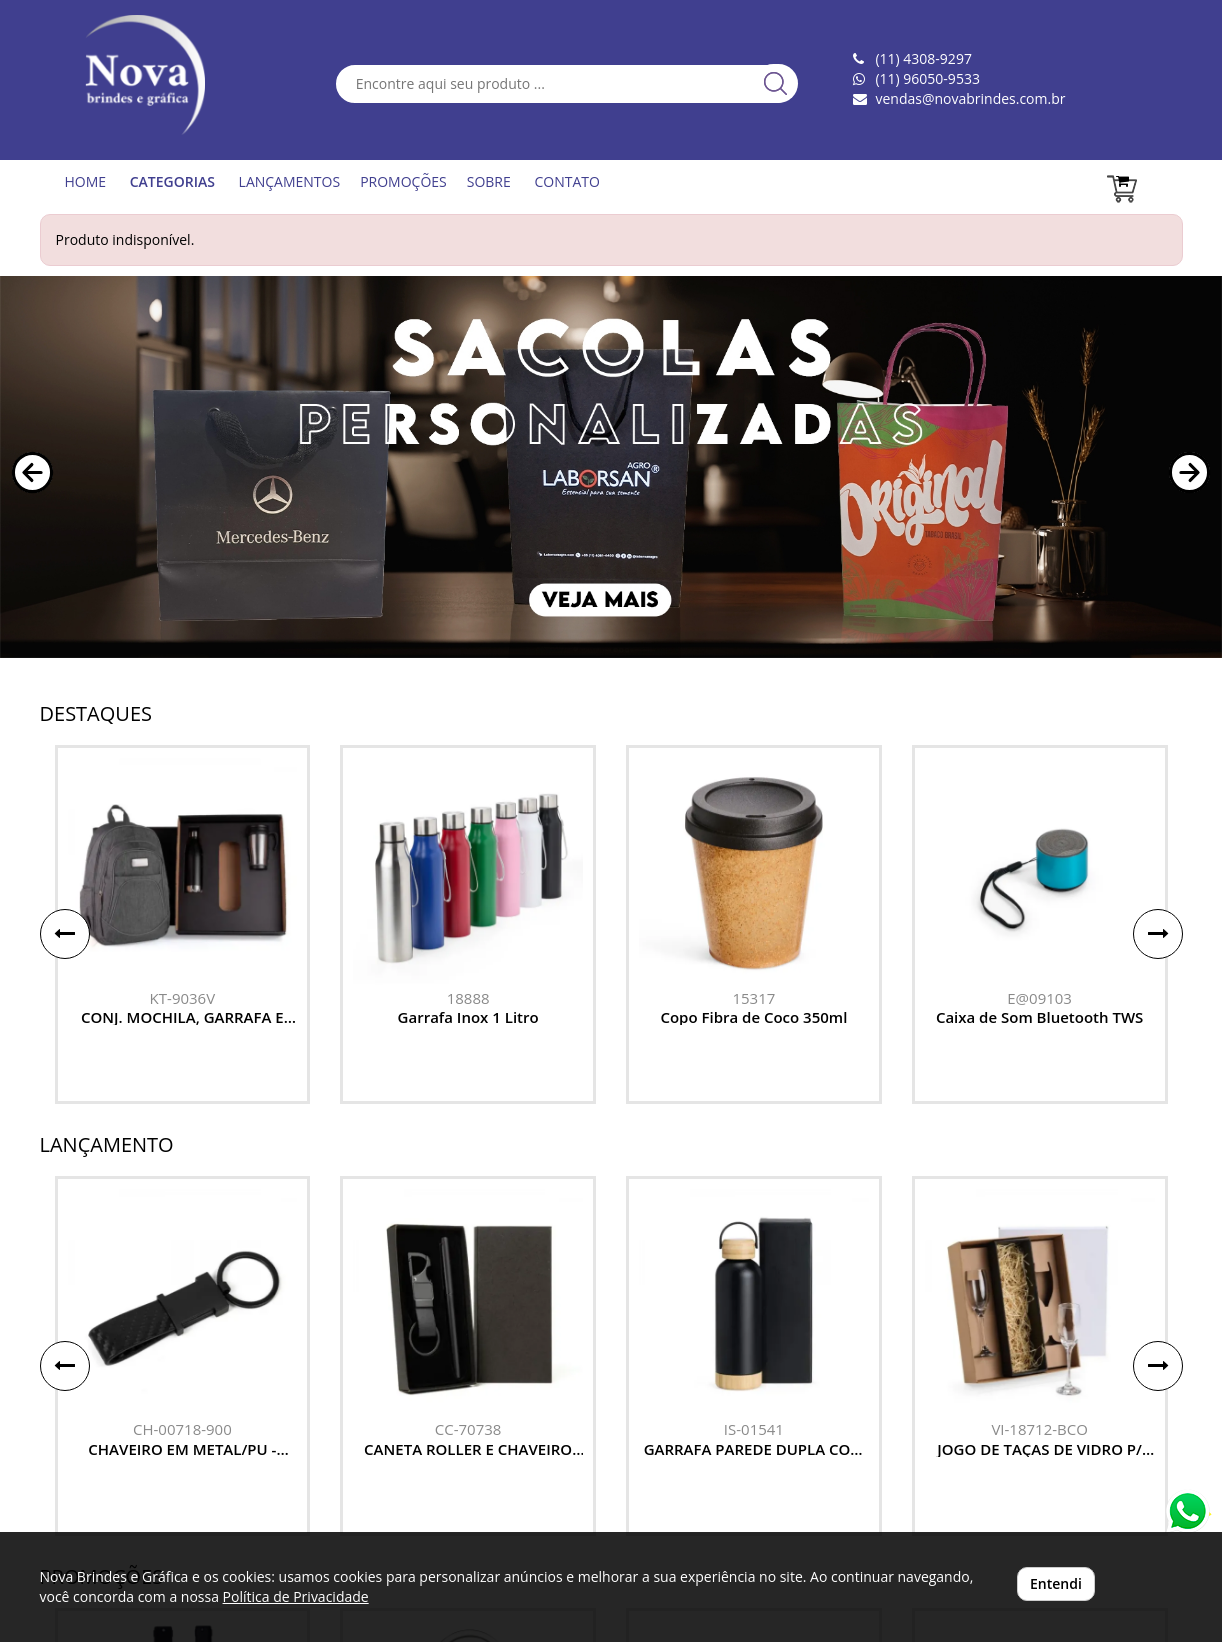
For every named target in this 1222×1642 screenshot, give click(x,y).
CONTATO (566, 181)
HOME (86, 181)
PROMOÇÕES (403, 181)
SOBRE (489, 181)
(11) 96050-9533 (927, 78)
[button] (32, 472)
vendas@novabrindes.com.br (970, 98)
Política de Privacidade (296, 1596)
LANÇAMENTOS (290, 181)
